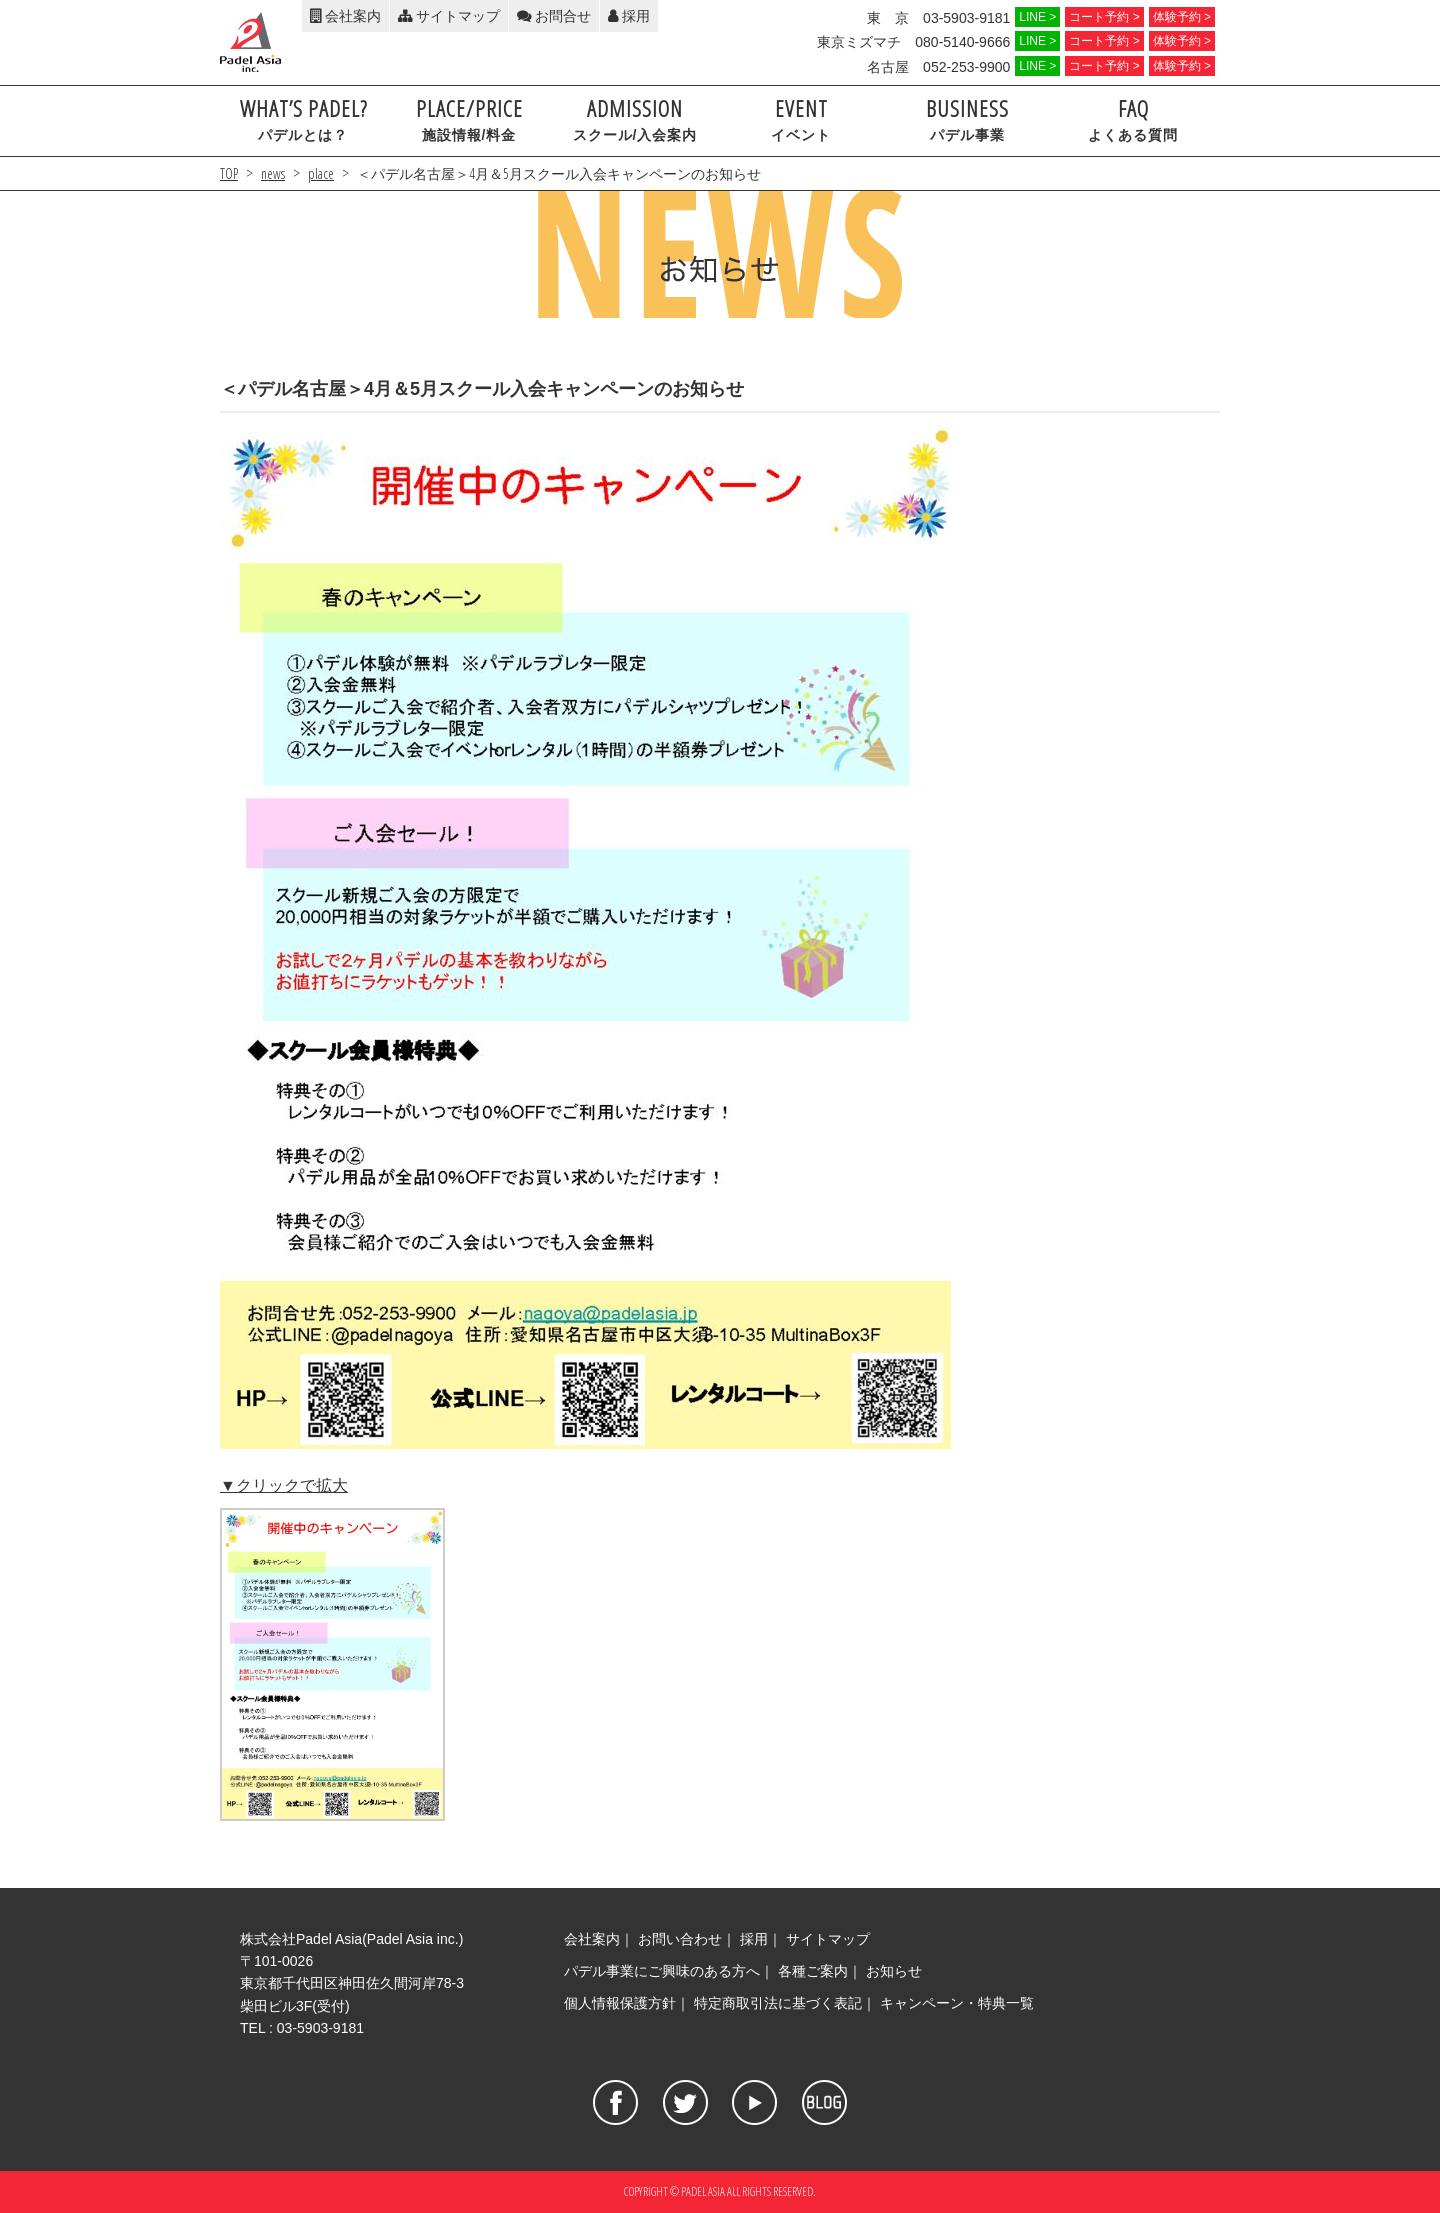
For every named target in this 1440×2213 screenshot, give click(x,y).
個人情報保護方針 (620, 2003)
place (321, 173)
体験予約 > (1182, 17)
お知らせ (894, 1971)
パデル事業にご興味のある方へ (662, 1971)
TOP (229, 173)
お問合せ (554, 16)
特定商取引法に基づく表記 (778, 2003)
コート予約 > (1104, 17)
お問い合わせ (680, 1939)
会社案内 (345, 16)
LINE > (1037, 17)
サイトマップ (449, 16)
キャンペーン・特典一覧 (957, 2003)
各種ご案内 (813, 1971)
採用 (629, 16)
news (273, 173)
